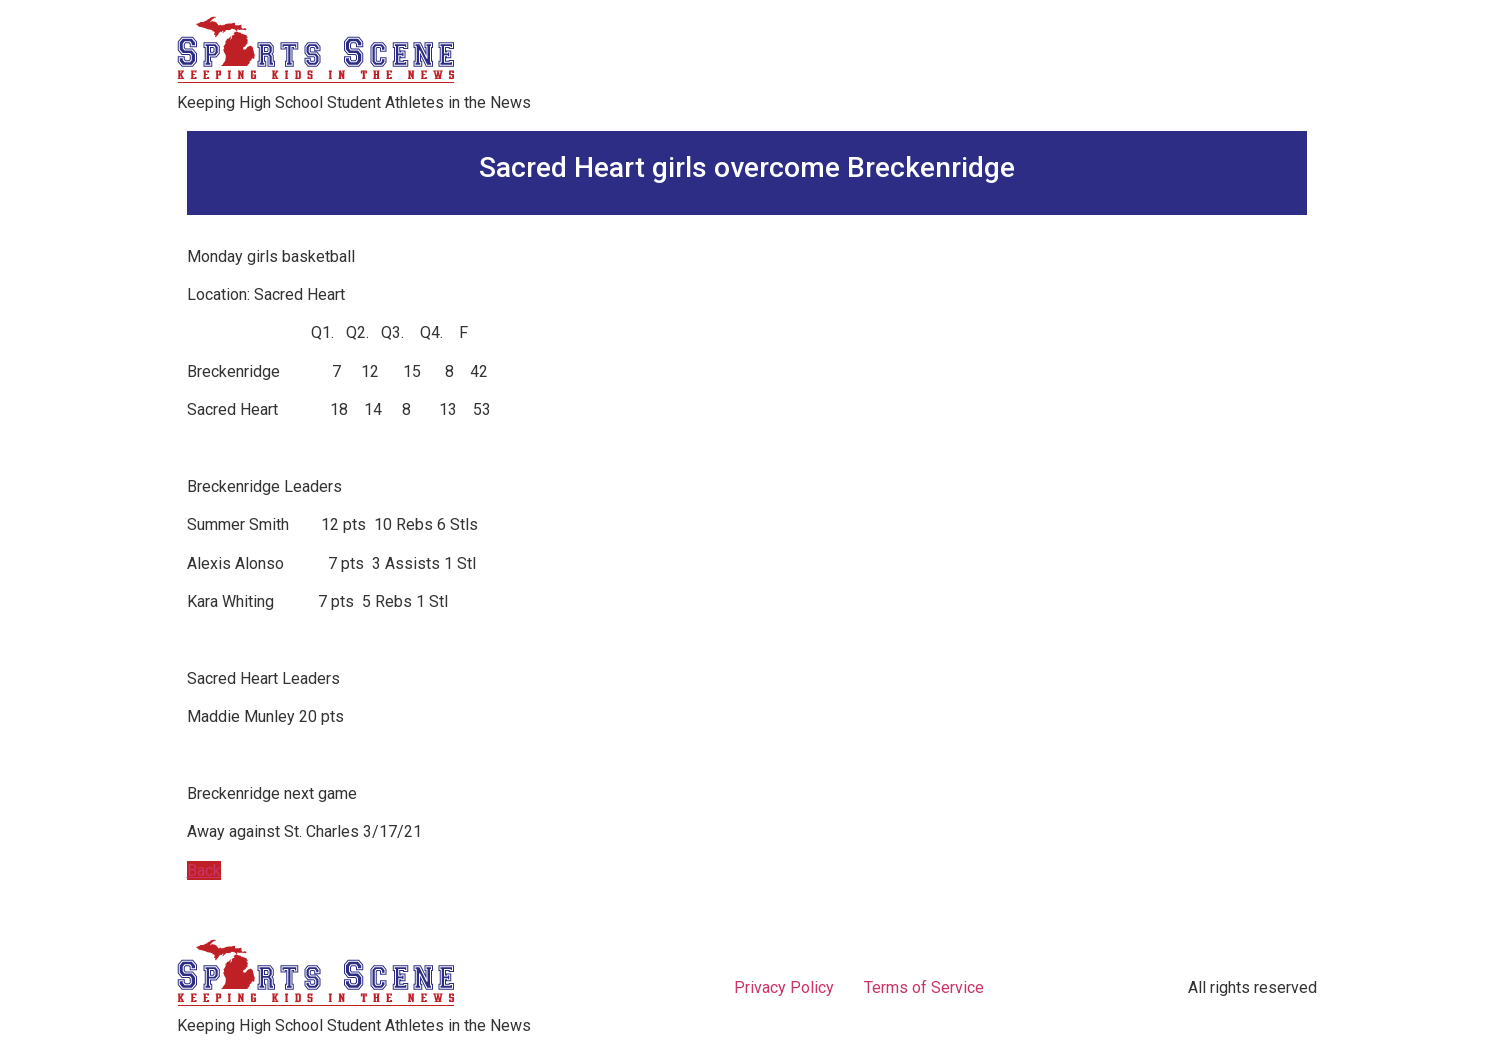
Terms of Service (924, 987)
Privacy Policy (784, 987)
